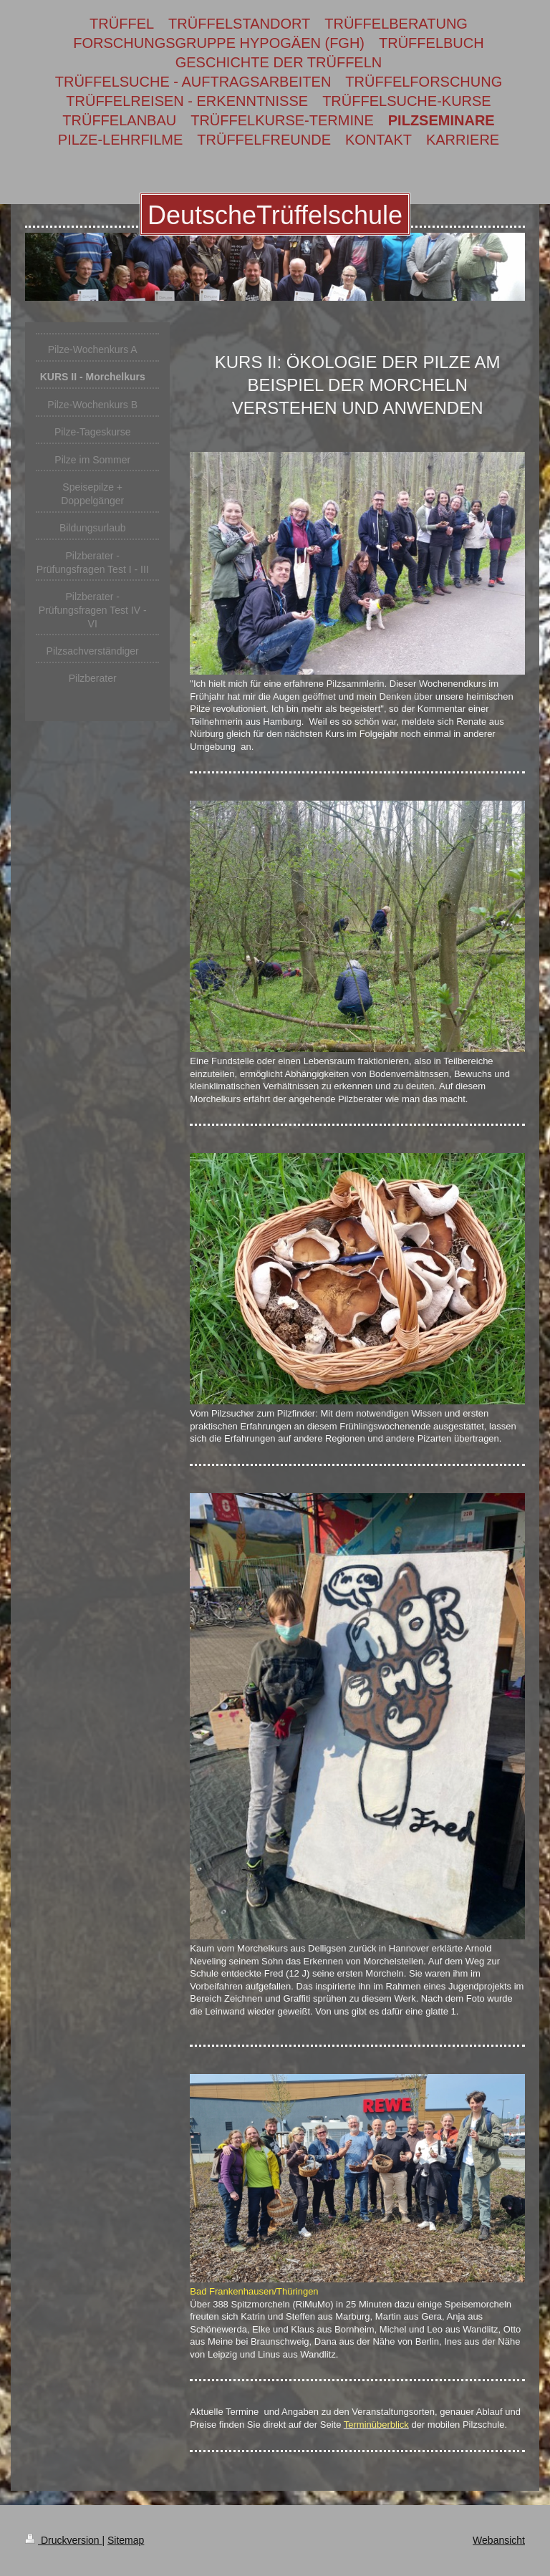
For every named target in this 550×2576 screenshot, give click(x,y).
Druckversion (63, 2540)
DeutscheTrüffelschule (275, 215)
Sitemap (125, 2540)
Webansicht (499, 2540)
